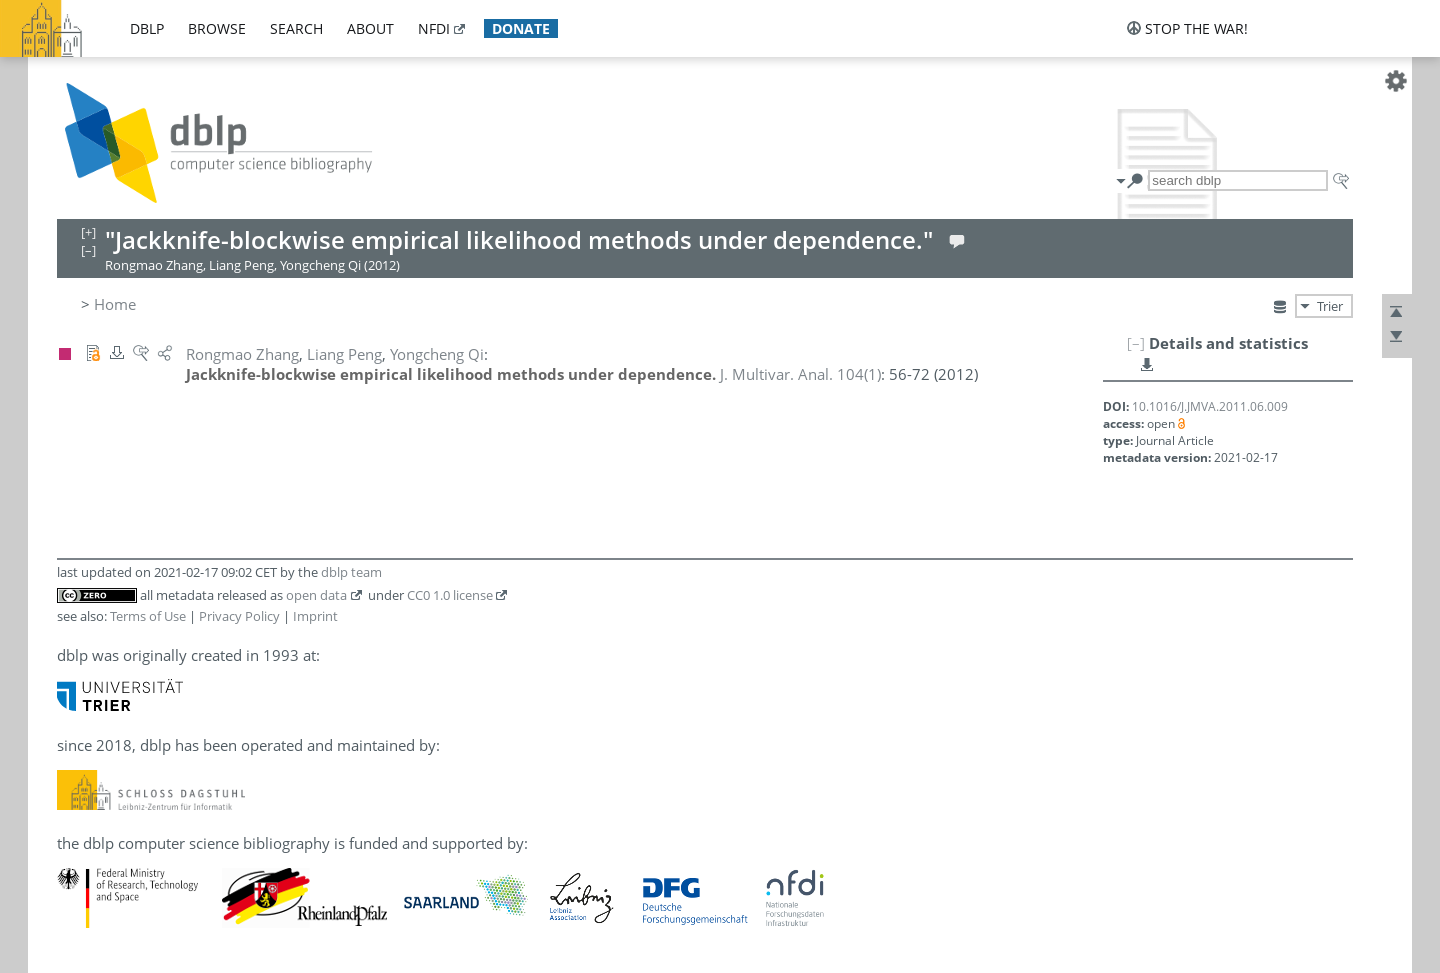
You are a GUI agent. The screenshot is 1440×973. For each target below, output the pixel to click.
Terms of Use (148, 616)
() (800, 374)
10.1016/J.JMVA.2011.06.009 (1210, 406)
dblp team (351, 572)
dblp (147, 28)
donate (521, 28)
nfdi (434, 28)
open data (316, 595)
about (370, 28)
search (296, 28)
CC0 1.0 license (450, 595)
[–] (1136, 343)
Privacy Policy (239, 616)
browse (217, 28)
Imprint (315, 616)
